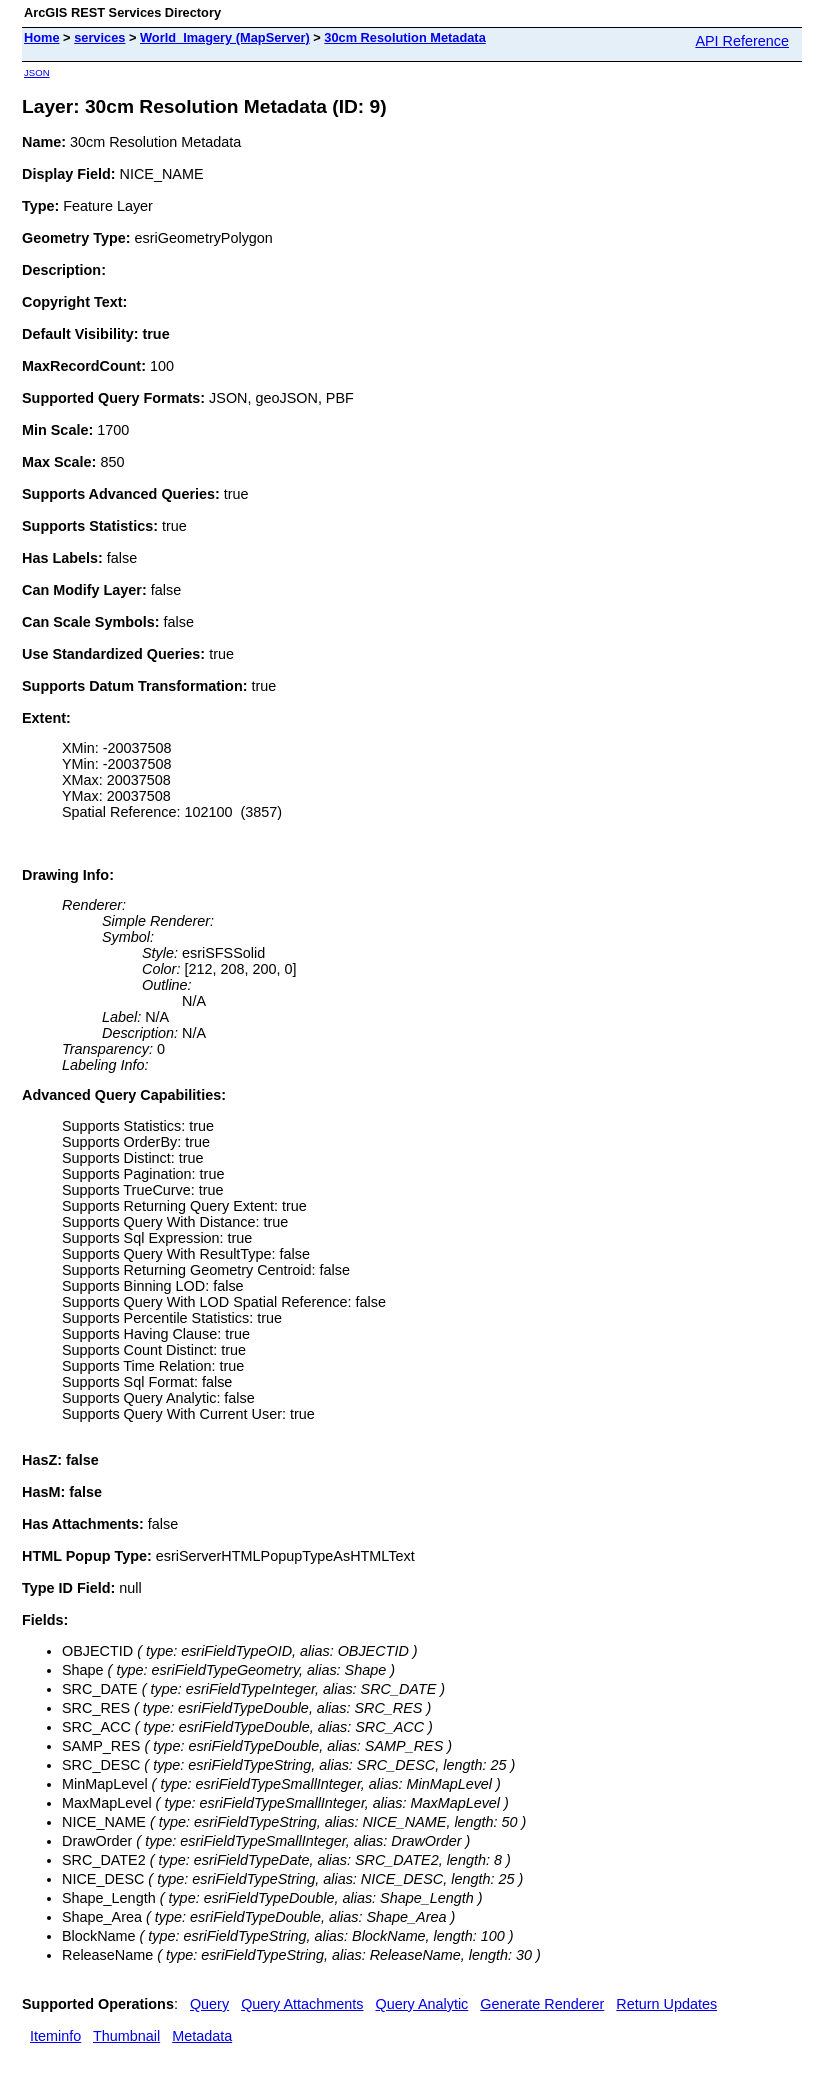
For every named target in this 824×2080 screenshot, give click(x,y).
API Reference (742, 41)
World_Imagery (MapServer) (225, 37)
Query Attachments (302, 2004)
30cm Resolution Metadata (404, 37)
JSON (37, 72)
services (99, 37)
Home (42, 37)
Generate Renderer (542, 2004)
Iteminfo (55, 2036)
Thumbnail (126, 2036)
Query (209, 2004)
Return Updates (666, 2004)
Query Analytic (422, 2004)
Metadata (202, 2036)
